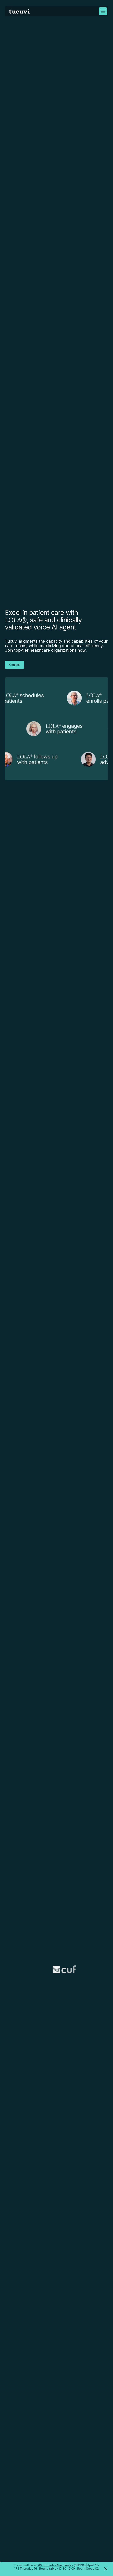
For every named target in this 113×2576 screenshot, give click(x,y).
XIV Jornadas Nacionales (55, 2565)
